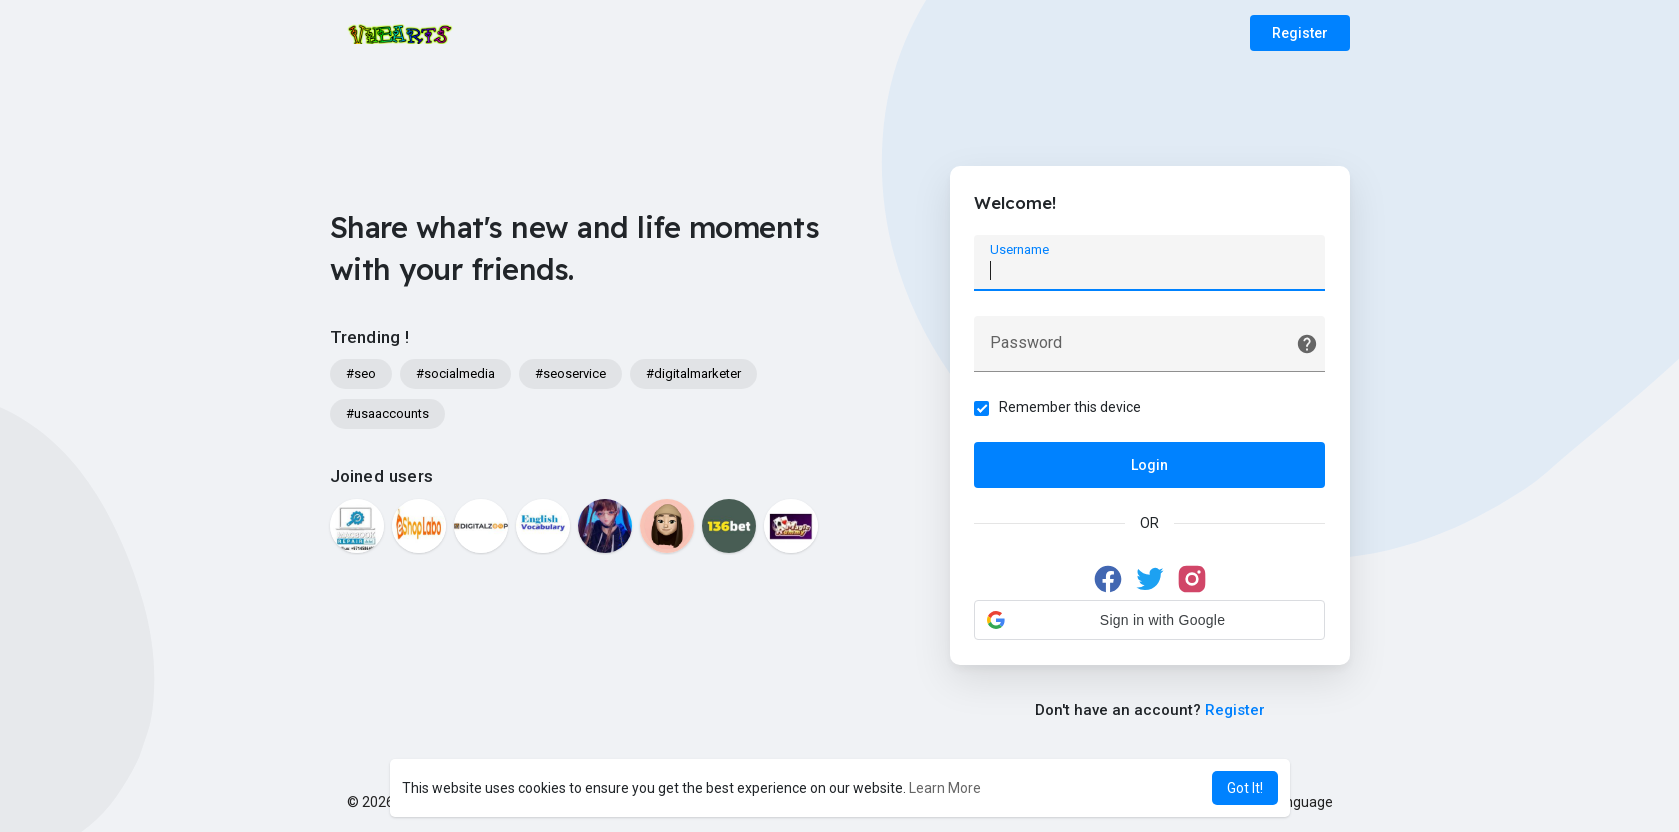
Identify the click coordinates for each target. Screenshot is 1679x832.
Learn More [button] (945, 788)
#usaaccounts (387, 413)
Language (1294, 802)
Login (1149, 465)
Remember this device (1071, 407)
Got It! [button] (1245, 788)
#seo (361, 373)
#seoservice (570, 373)
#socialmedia (455, 373)
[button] (1150, 620)
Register (1300, 33)
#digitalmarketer (693, 373)
